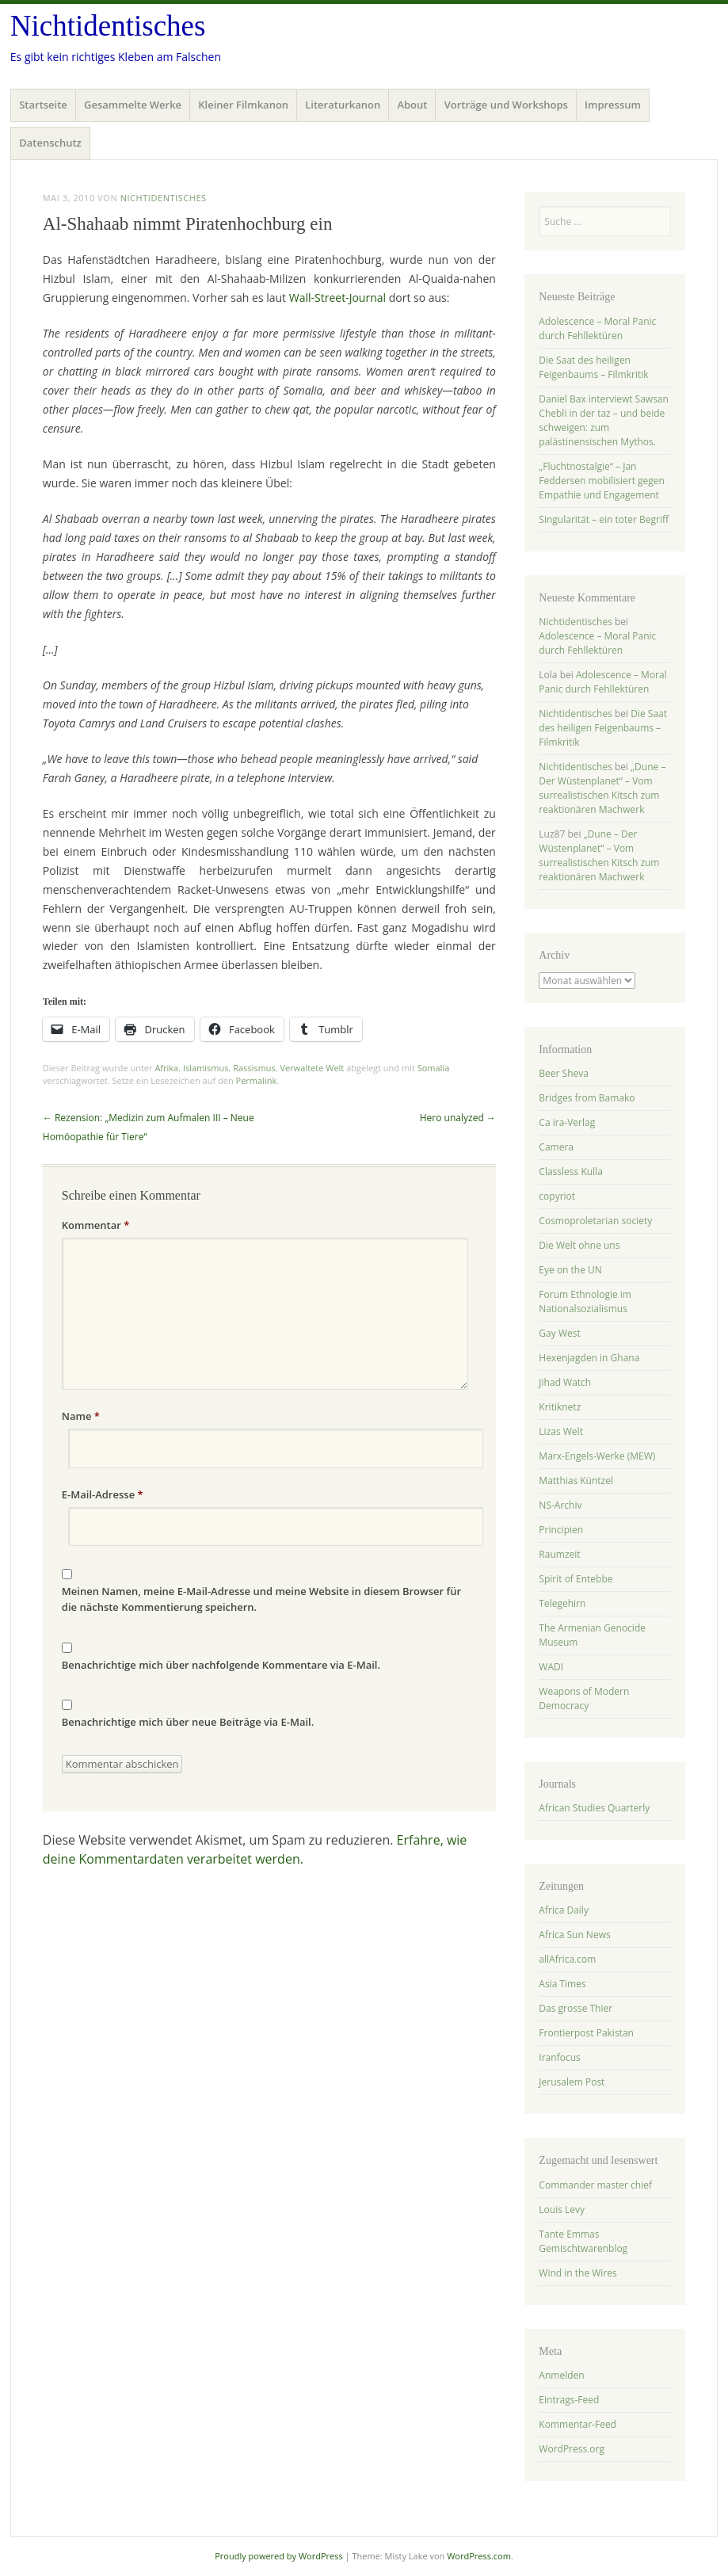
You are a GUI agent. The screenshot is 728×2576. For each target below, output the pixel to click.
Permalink (256, 1080)
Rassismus (254, 1068)
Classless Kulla (570, 1171)
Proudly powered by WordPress (279, 2556)
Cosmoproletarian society (595, 1220)
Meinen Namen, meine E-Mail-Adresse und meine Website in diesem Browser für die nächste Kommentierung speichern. (261, 1599)
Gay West (559, 1333)
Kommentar (96, 1225)
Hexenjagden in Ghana (589, 1357)
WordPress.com (479, 2556)
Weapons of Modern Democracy (584, 1698)
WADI (551, 1666)
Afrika (166, 1068)
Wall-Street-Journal (337, 297)
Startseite (43, 104)
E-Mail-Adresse (102, 1494)
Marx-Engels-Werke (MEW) (597, 1456)
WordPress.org (571, 2449)
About (412, 104)
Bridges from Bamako (587, 1098)
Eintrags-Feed (569, 2399)
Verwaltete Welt (312, 1068)
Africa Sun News (574, 1934)
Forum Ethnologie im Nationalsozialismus (585, 1301)
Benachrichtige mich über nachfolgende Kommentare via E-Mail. (221, 1665)
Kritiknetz (560, 1407)
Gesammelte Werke (132, 104)
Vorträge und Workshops (506, 104)
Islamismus (206, 1068)
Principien (561, 1529)
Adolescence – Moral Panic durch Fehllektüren (597, 328)
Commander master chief (595, 2185)
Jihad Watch (565, 1382)
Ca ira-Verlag (567, 1122)
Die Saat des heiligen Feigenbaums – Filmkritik (593, 367)
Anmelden (561, 2375)
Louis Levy (562, 2209)
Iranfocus (559, 2057)
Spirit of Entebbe (575, 1579)
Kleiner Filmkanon (243, 104)
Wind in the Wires (577, 2273)
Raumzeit (559, 1554)
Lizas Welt (561, 1431)
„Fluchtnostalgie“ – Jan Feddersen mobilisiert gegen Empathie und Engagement (602, 481)
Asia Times (562, 1983)
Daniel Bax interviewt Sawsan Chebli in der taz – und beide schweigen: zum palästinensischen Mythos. (604, 420)
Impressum (613, 104)
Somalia (433, 1068)
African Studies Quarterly (594, 1808)
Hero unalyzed (458, 1117)
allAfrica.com (567, 1959)
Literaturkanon (342, 104)
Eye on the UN (570, 1270)
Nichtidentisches (108, 26)
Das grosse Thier (575, 2008)
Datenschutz (50, 142)
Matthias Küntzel (576, 1480)
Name (81, 1416)
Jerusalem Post (571, 2082)
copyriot (557, 1196)
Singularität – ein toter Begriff (604, 519)
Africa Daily (564, 1910)
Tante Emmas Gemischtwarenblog (583, 2241)
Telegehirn (562, 1603)
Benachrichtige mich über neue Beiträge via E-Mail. (188, 1722)
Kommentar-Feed (577, 2424)
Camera (556, 1147)
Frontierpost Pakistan (586, 2033)
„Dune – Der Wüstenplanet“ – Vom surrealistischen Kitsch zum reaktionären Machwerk (602, 788)
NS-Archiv (560, 1505)
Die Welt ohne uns (579, 1245)
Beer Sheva (564, 1073)
